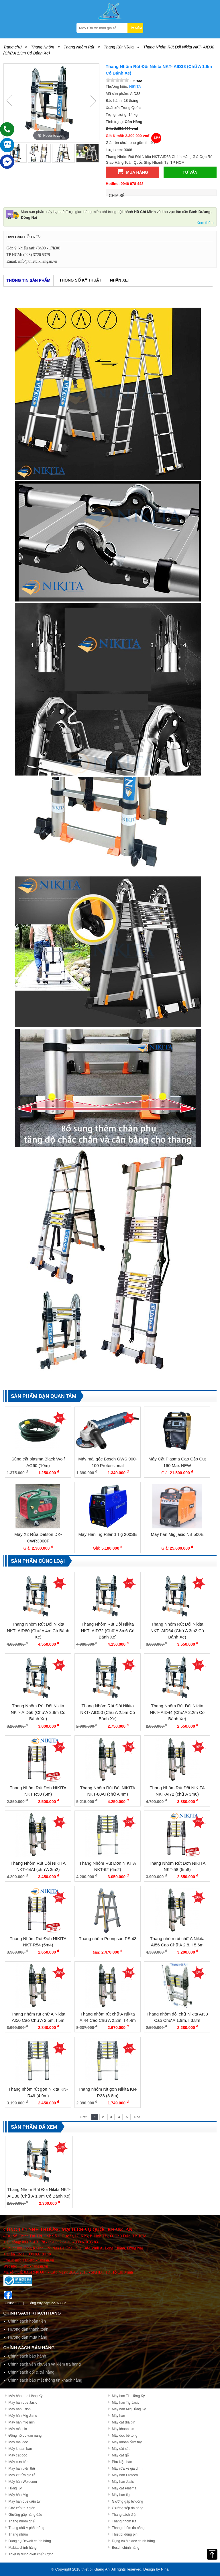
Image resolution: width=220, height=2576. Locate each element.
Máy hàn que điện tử (24, 2501)
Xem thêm (205, 222)
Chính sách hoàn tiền (27, 2321)
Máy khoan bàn (20, 2449)
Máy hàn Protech (125, 2475)
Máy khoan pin (123, 2429)
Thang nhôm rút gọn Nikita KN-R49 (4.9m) (38, 2092)
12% (59, 1747)
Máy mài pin (18, 2429)
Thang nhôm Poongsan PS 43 (107, 1938)
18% (59, 1822)
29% (59, 1973)
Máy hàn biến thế (22, 2468)
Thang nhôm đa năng (128, 2528)
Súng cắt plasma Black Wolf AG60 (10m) (38, 1462)
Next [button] (93, 101)
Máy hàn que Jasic (23, 2403)
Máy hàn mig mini (22, 2422)
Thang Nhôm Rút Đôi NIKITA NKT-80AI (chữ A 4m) (107, 1791)
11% (198, 1665)
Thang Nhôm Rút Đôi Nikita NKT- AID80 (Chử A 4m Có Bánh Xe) (38, 1630)
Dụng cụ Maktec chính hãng (133, 2541)
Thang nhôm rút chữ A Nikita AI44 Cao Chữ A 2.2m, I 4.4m (108, 2017)
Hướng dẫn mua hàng (27, 2337)
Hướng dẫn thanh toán (28, 2329)
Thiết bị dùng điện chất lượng (31, 2554)
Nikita (135, 86)
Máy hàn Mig (18, 2495)
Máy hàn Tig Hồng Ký (128, 2396)
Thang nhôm (18, 2534)
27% (129, 1822)
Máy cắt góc (18, 2455)
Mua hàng (132, 171)
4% (198, 1583)
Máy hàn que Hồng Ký (26, 2396)
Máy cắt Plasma (124, 2488)
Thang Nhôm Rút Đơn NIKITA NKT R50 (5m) (38, 1791)
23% (59, 2048)
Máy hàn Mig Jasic (23, 2416)
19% (129, 1747)
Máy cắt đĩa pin (123, 2422)
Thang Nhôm (42, 47)
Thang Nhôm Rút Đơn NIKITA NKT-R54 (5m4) (38, 1942)
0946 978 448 (132, 183)
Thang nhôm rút (124, 2521)
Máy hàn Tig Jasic (125, 2403)
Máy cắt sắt (120, 2449)
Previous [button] (9, 101)
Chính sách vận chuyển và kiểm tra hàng (44, 2364)
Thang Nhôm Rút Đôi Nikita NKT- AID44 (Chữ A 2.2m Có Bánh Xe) (177, 1712)
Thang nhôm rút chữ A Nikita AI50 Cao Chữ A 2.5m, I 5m (38, 2017)
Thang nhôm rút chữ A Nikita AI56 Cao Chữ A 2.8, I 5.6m (177, 1942)
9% (59, 1418)
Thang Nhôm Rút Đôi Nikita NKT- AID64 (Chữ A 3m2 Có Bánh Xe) (177, 1630)
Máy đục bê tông (124, 2436)
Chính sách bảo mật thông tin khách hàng (45, 2380)
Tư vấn (190, 172)
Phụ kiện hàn (122, 2462)
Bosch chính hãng (125, 2548)
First (83, 2117)
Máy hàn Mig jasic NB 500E (177, 1534)
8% (129, 1665)
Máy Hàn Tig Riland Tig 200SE (107, 1534)
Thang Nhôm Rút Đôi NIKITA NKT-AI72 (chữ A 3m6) (177, 1791)
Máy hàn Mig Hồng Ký (129, 2409)
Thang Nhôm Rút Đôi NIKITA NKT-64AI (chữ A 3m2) (38, 1866)
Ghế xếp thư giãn (22, 2508)
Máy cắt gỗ (120, 2455)
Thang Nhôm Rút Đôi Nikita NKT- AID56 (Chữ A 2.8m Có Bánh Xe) (38, 1712)
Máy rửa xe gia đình (127, 2468)
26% (59, 1897)
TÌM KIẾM (135, 28)
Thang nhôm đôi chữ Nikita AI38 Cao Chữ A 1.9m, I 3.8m (177, 2017)
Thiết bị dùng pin (124, 2534)
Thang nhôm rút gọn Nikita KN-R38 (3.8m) (107, 2092)
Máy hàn (118, 2416)
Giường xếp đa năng (127, 2508)
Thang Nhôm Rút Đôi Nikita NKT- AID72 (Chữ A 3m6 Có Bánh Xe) (107, 1630)
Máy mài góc (18, 2442)
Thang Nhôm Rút (79, 47)
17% (129, 1583)
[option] (51, 103)
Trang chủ (12, 47)
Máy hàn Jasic (123, 2482)
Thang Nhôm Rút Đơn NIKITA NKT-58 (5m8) (177, 1866)
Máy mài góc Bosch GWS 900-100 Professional (107, 1462)
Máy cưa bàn (19, 2462)
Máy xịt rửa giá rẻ (22, 2475)
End (137, 2117)
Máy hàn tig (120, 2495)
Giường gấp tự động (127, 2501)
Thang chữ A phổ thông (26, 2528)
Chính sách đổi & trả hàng (31, 2372)
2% (59, 1583)
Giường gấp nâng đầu (25, 2515)
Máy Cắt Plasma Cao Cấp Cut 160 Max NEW (177, 1462)
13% (61, 2147)
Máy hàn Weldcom (23, 2482)
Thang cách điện (124, 2515)
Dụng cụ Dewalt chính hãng (30, 2541)
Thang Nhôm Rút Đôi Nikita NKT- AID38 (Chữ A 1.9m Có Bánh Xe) (39, 2192)
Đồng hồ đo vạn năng (25, 2436)
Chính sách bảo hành (27, 2356)
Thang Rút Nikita (118, 47)
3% (129, 1418)
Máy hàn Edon (20, 2409)
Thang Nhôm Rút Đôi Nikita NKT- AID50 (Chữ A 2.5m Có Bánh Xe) (107, 1712)
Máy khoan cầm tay (127, 2442)
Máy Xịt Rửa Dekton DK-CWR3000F (38, 1537)
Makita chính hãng (23, 2548)
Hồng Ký (15, 2488)
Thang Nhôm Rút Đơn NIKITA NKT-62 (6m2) (107, 1866)
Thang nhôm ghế (22, 2521)
